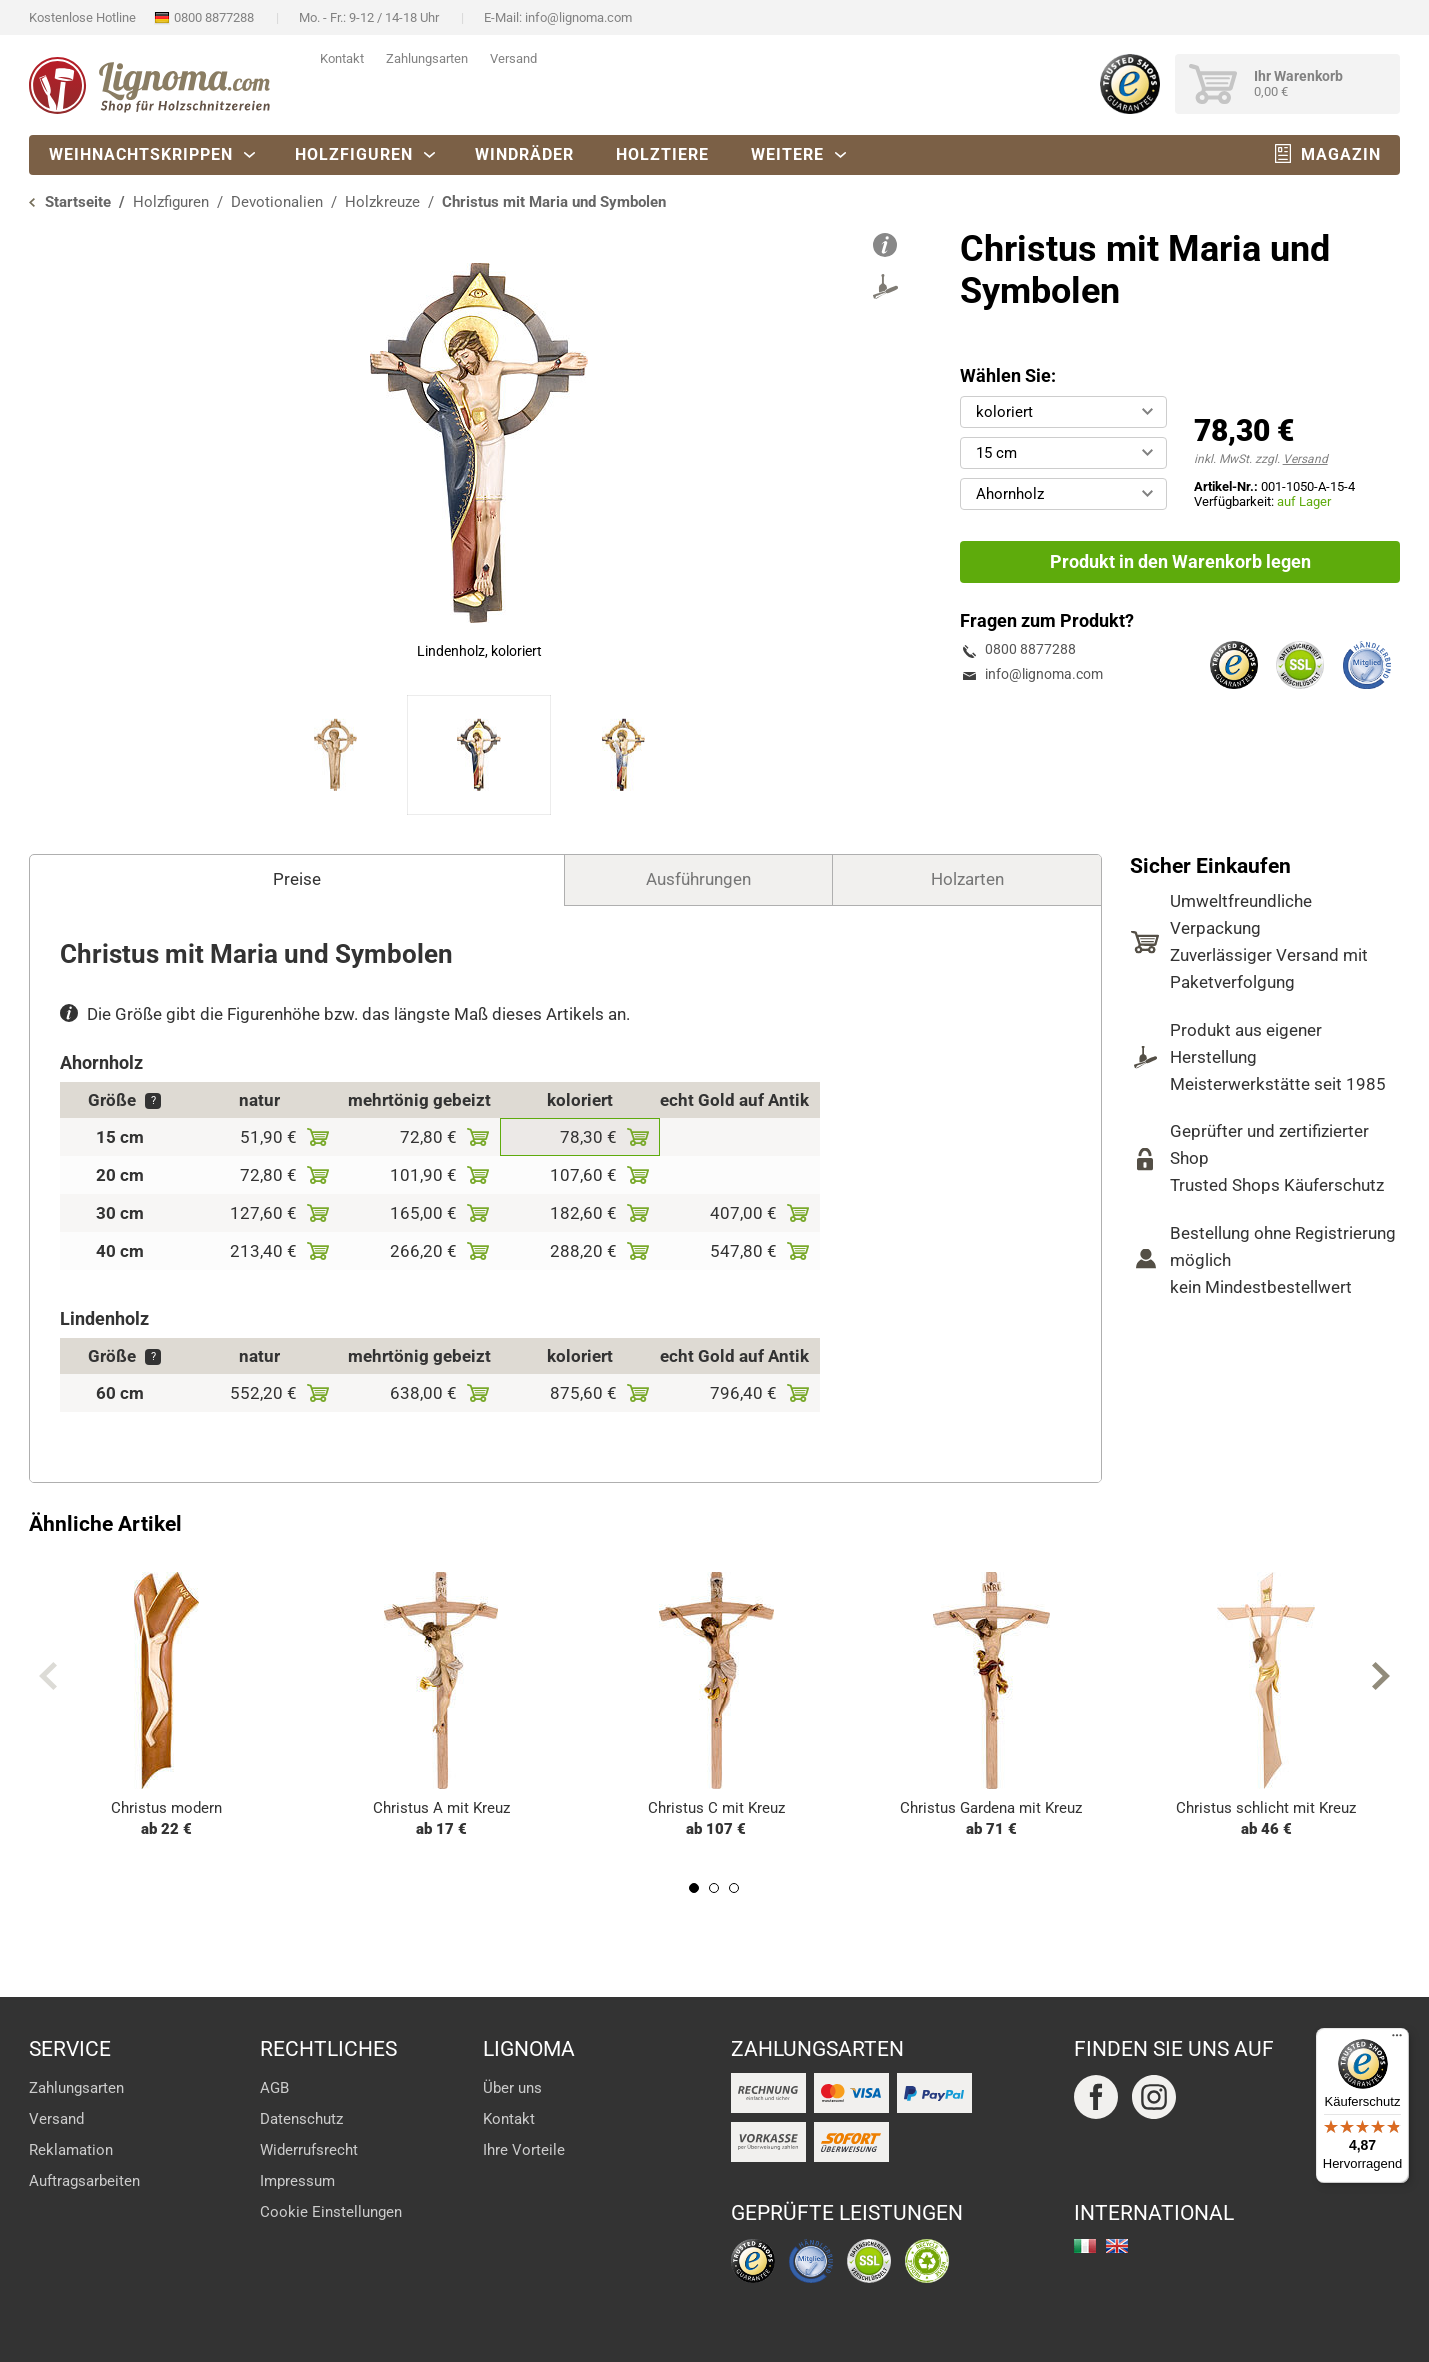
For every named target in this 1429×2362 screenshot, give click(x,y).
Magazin (1341, 154)
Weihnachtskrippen (141, 154)
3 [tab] (734, 1888)
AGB (274, 2088)
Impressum (297, 2181)
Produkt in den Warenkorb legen (1180, 561)
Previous (48, 1676)
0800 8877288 (214, 17)
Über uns (512, 2088)
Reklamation (71, 2150)
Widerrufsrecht (309, 2150)
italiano (1085, 2246)
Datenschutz (301, 2119)
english (1117, 2246)
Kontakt (342, 58)
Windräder (524, 154)
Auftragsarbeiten (84, 2181)
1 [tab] (694, 1888)
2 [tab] (714, 1888)
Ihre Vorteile (524, 2150)
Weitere (787, 154)
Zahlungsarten (427, 58)
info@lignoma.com (578, 17)
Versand (513, 58)
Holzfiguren (354, 154)
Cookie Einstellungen (331, 2212)
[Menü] (1397, 2040)
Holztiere (662, 154)
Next (1381, 1676)
